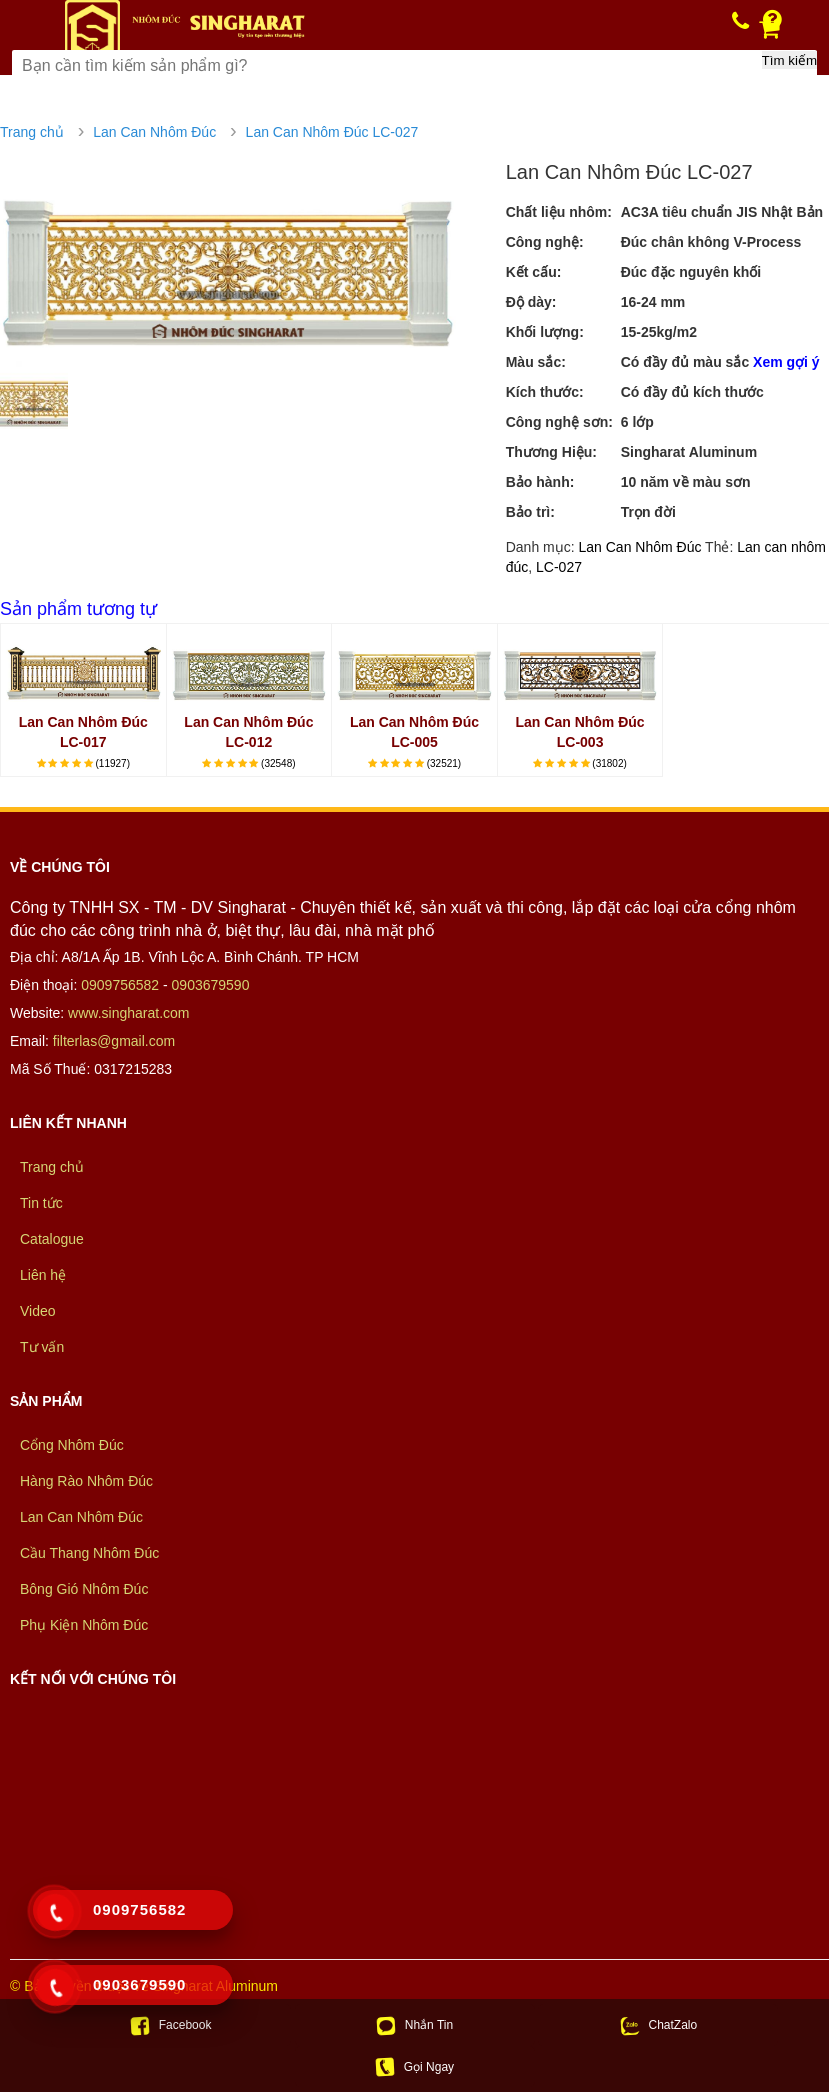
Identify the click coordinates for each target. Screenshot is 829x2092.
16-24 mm (653, 302)
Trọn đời (648, 512)
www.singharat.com (128, 1013)
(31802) (609, 763)
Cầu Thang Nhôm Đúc (89, 1553)
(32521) (444, 763)
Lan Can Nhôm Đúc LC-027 (332, 132)
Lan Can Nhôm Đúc (154, 132)
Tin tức (41, 1203)
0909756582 (120, 985)
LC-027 (559, 567)
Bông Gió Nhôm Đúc (84, 1589)
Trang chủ (32, 132)
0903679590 (211, 985)
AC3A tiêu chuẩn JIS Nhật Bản (722, 212)
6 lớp (637, 422)
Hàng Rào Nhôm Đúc (86, 1481)
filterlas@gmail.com (114, 1041)
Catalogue (52, 1239)
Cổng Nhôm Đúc (72, 1445)
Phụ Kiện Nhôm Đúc (84, 1625)
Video (38, 1311)
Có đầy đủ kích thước (692, 392)
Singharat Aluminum (689, 452)
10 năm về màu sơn (686, 482)
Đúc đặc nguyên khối (691, 272)
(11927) (113, 763)
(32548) (278, 763)
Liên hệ (43, 1275)
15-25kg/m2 (659, 332)
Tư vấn (42, 1347)
